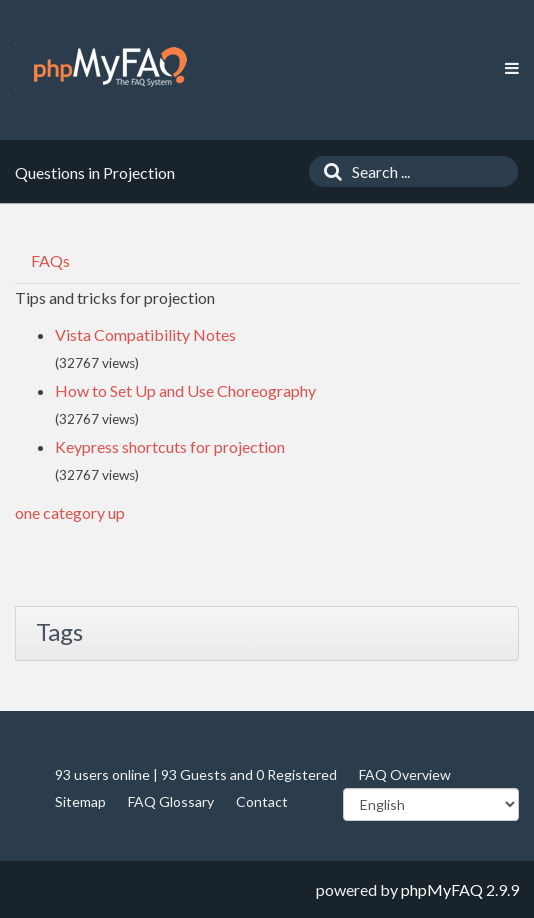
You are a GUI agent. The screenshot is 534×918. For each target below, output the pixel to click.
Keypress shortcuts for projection (170, 446)
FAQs (50, 260)
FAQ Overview (405, 774)
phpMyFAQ (442, 889)
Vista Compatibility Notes (145, 334)
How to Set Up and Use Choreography (185, 390)
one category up (70, 512)
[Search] (328, 171)
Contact (262, 801)
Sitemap (80, 801)
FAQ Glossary (171, 801)
